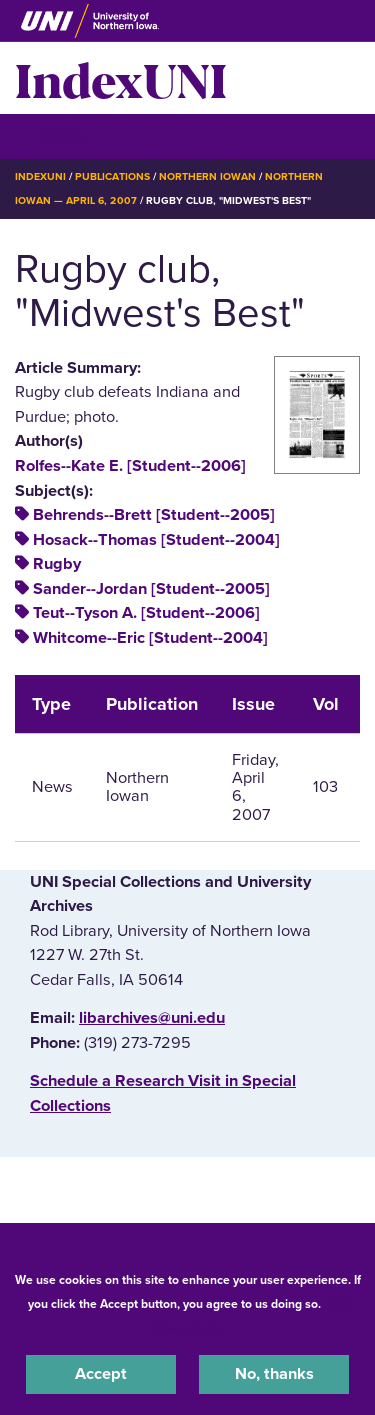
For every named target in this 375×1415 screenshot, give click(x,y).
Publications (112, 176)
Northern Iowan (207, 176)
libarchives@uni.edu (152, 1018)
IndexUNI (121, 78)
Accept (101, 1374)
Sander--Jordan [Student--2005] (151, 589)
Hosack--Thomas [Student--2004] (156, 540)
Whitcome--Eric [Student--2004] (150, 638)
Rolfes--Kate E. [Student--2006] (130, 466)
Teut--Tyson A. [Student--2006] (146, 613)
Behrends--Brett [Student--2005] (154, 515)
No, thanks (274, 1374)
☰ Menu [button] (50, 135)
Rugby (57, 564)
